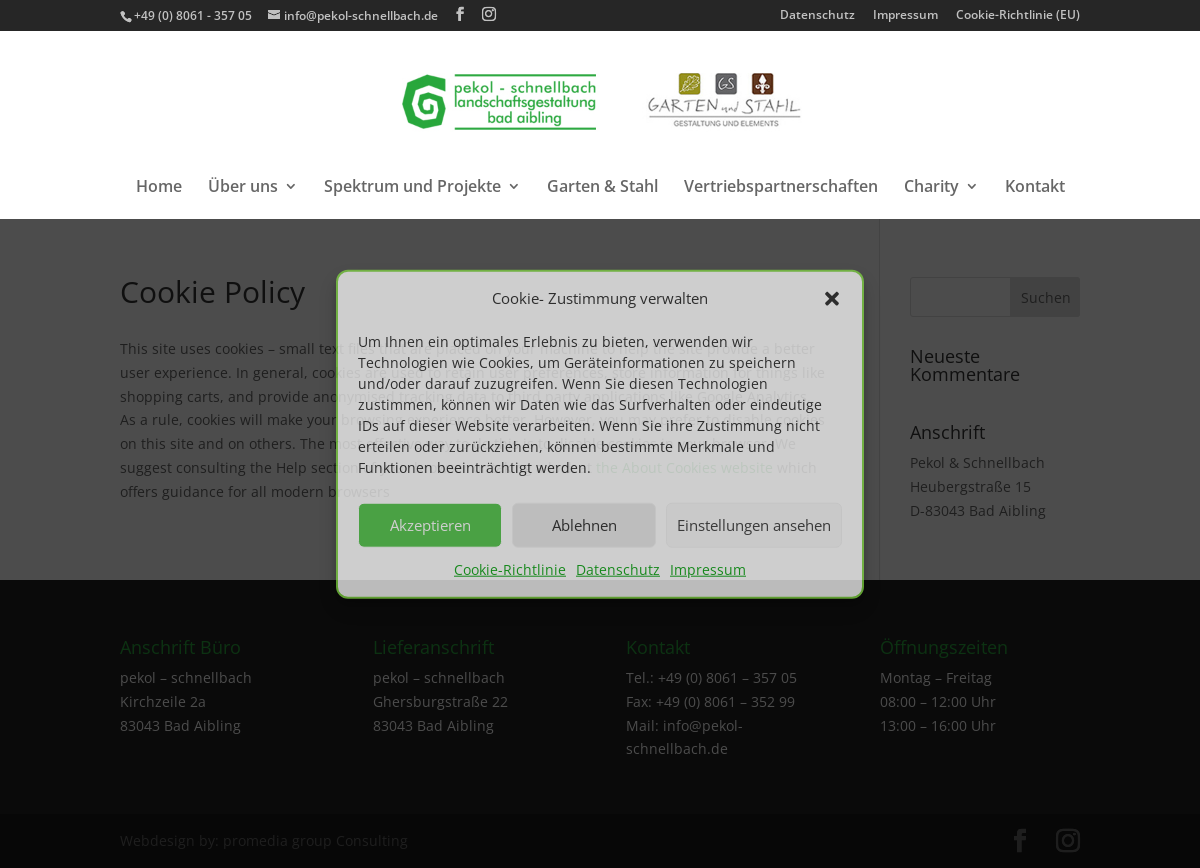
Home (159, 188)
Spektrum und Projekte (412, 188)
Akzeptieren (430, 525)
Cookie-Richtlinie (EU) (1018, 16)
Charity (931, 188)
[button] (832, 299)
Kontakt (1035, 188)
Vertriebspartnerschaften (781, 188)
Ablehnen (584, 525)
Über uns (243, 188)
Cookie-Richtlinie (510, 569)
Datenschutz (618, 569)
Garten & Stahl (602, 188)
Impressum (708, 569)
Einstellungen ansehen (754, 525)
